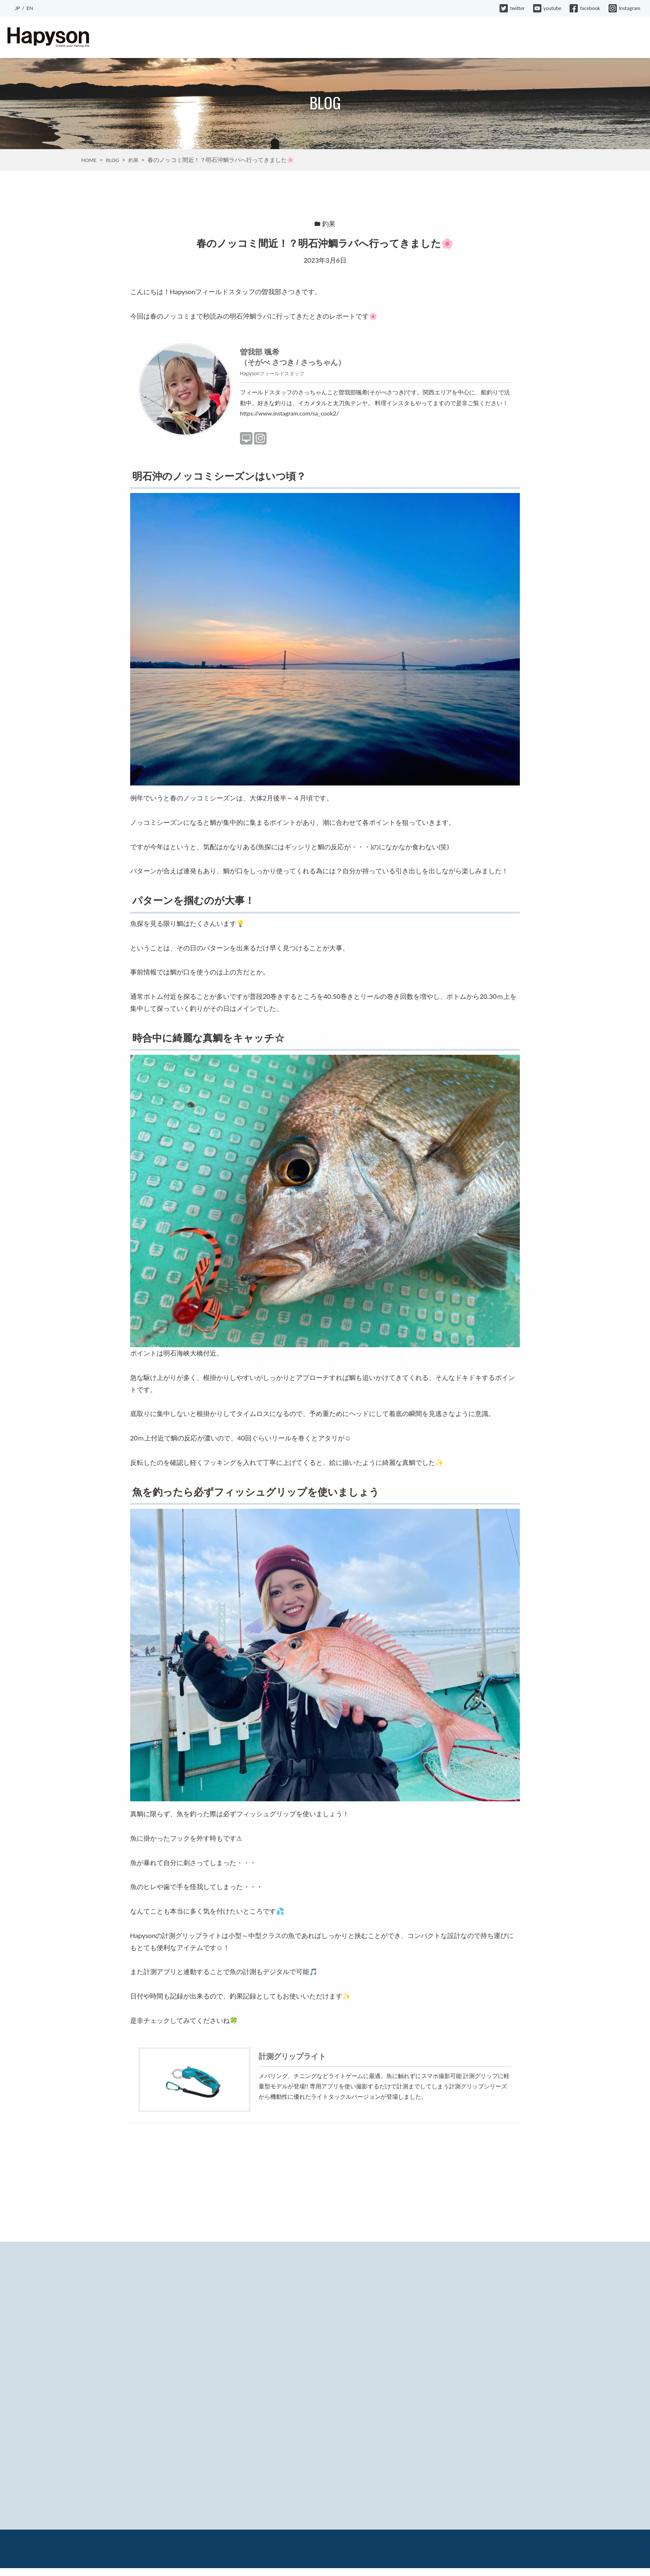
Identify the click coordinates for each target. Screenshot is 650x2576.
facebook (585, 8)
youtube (547, 8)
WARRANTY (584, 38)
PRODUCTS (307, 38)
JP (17, 8)
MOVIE (453, 38)
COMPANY (543, 38)
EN (30, 8)
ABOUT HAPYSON (254, 38)
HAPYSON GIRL (496, 38)
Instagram (624, 8)
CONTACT (626, 38)
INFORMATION (384, 38)
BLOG (424, 38)
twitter (512, 8)
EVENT (344, 38)
